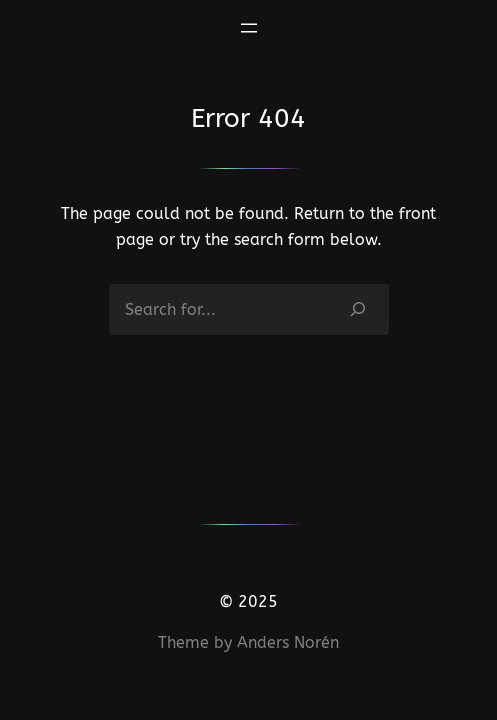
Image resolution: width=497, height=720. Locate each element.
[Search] (357, 309)
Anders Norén (288, 642)
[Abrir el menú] (249, 28)
